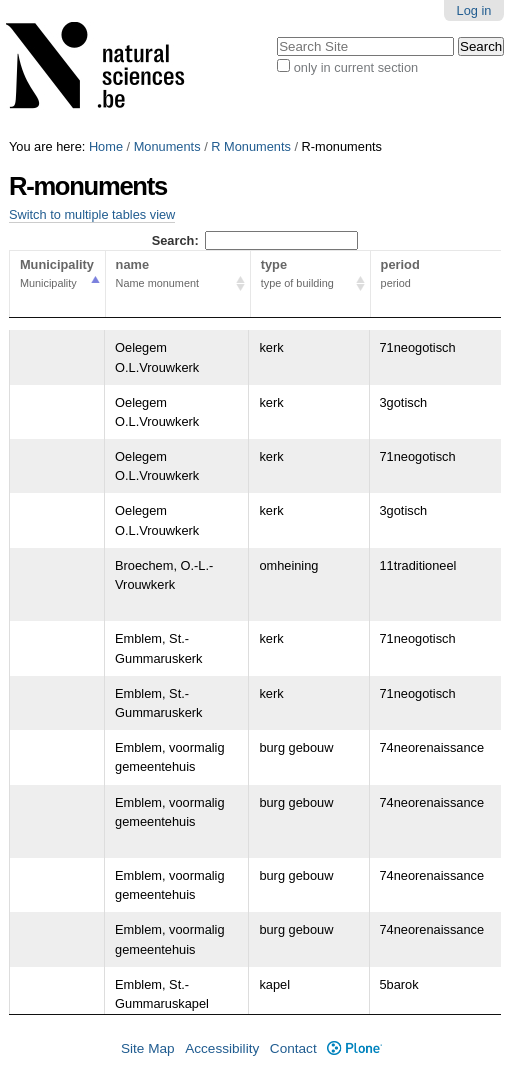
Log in (474, 10)
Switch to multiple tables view (92, 214)
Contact (293, 1048)
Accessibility (222, 1048)
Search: (255, 240)
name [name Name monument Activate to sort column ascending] (178, 275)
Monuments (167, 146)
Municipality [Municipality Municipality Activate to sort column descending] (57, 275)
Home (106, 146)
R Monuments (251, 146)
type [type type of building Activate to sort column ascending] (310, 275)
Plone (354, 1048)
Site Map (148, 1048)
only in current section (356, 67)
